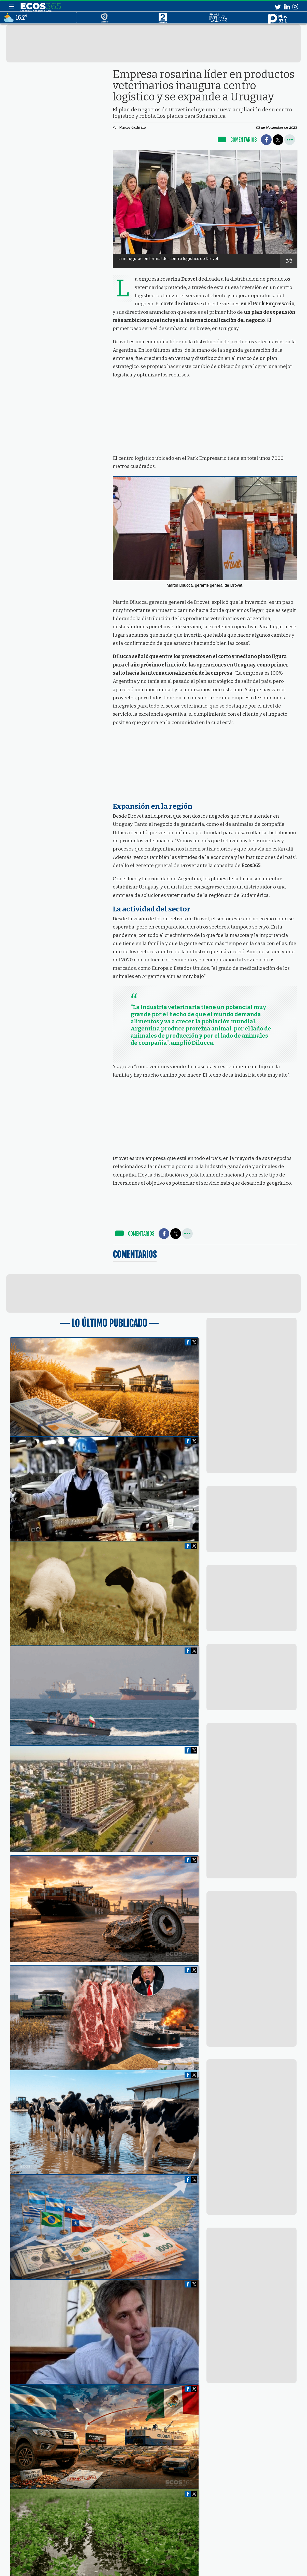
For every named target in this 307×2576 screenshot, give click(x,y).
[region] (153, 43)
